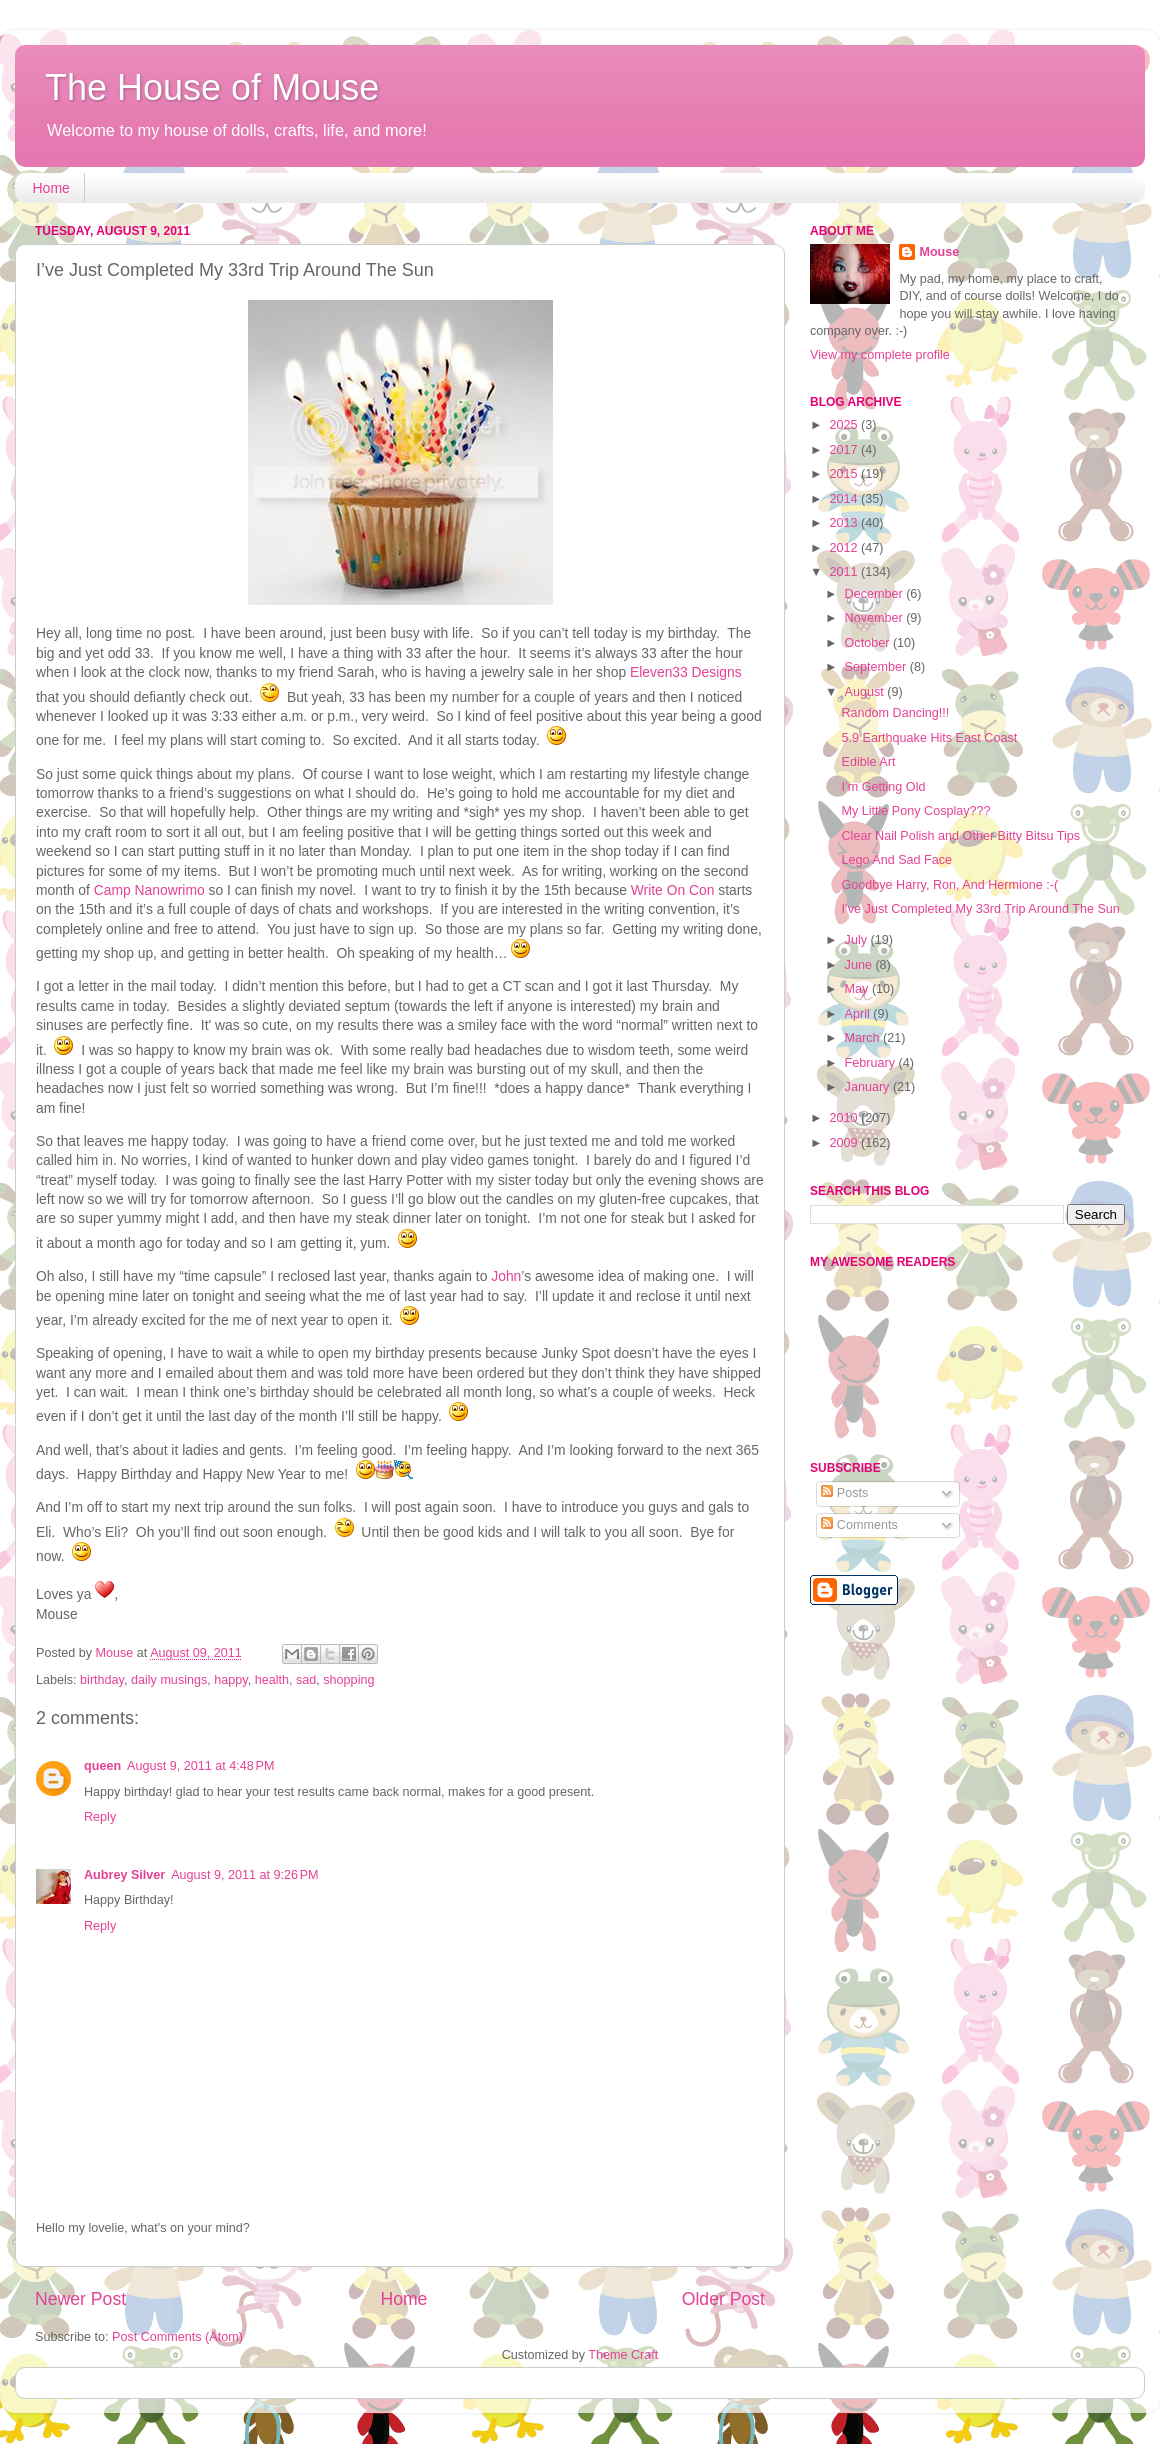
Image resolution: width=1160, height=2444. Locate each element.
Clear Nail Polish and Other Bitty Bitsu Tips (960, 836)
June (860, 965)
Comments (859, 1525)
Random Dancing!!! (895, 713)
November (876, 618)
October (869, 643)
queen (102, 1766)
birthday (102, 1680)
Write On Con (673, 890)
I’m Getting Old (883, 787)
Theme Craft (623, 2355)
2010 (845, 1118)
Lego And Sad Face (896, 860)
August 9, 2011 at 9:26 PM (244, 1875)
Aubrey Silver (124, 1875)
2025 (845, 425)
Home (51, 188)
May (858, 989)
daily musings (169, 1680)
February (872, 1063)
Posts (844, 1493)
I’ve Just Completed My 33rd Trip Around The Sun (980, 909)
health (272, 1680)
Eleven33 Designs (686, 672)
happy (230, 1680)
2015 (845, 474)
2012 (845, 548)
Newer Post (80, 2299)
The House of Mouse (212, 87)
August (866, 692)
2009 (845, 1143)
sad (306, 1680)
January (869, 1087)
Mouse (939, 252)
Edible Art (868, 762)
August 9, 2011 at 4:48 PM (200, 1766)
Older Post (723, 2299)
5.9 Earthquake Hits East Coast (929, 738)
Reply (100, 1817)
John (506, 1276)
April (859, 1014)
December (876, 594)
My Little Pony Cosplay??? (915, 811)
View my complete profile (880, 355)
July (858, 940)
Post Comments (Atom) (177, 2337)
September (877, 667)
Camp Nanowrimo (149, 890)
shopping (348, 1680)
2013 (845, 523)
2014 (845, 499)
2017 (845, 450)
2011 (845, 572)
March (864, 1038)
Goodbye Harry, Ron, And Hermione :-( (949, 885)
